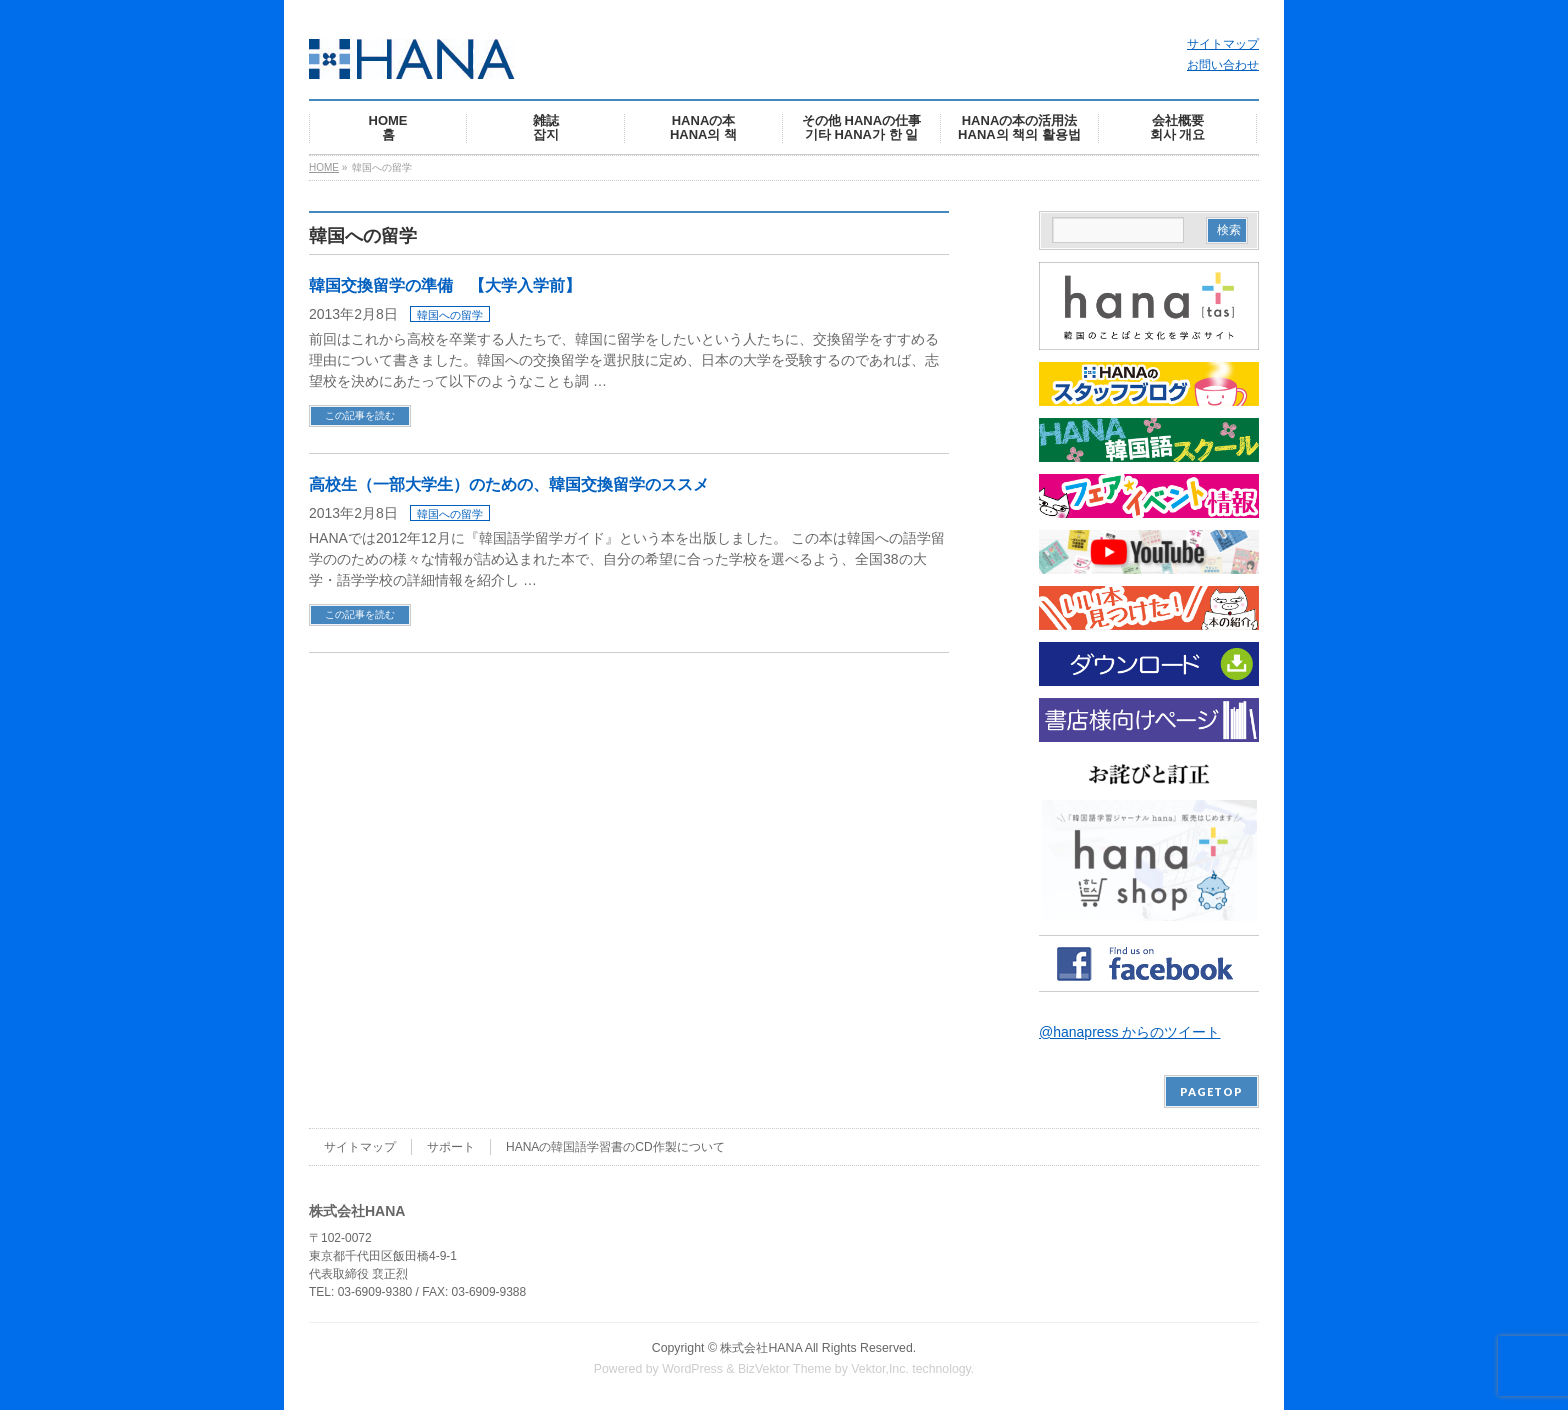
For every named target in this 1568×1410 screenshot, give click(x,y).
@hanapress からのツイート (1129, 1032)
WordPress (692, 1369)
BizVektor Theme (785, 1369)
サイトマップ (1223, 44)
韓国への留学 (450, 315)
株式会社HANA (761, 1348)
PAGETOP (1211, 1091)
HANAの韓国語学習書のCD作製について (615, 1147)
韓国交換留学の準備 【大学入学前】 (445, 285)
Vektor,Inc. (880, 1369)
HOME (324, 167)
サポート (451, 1147)
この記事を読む (360, 415)
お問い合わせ (1223, 65)
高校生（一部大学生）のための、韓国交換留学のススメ (509, 484)
